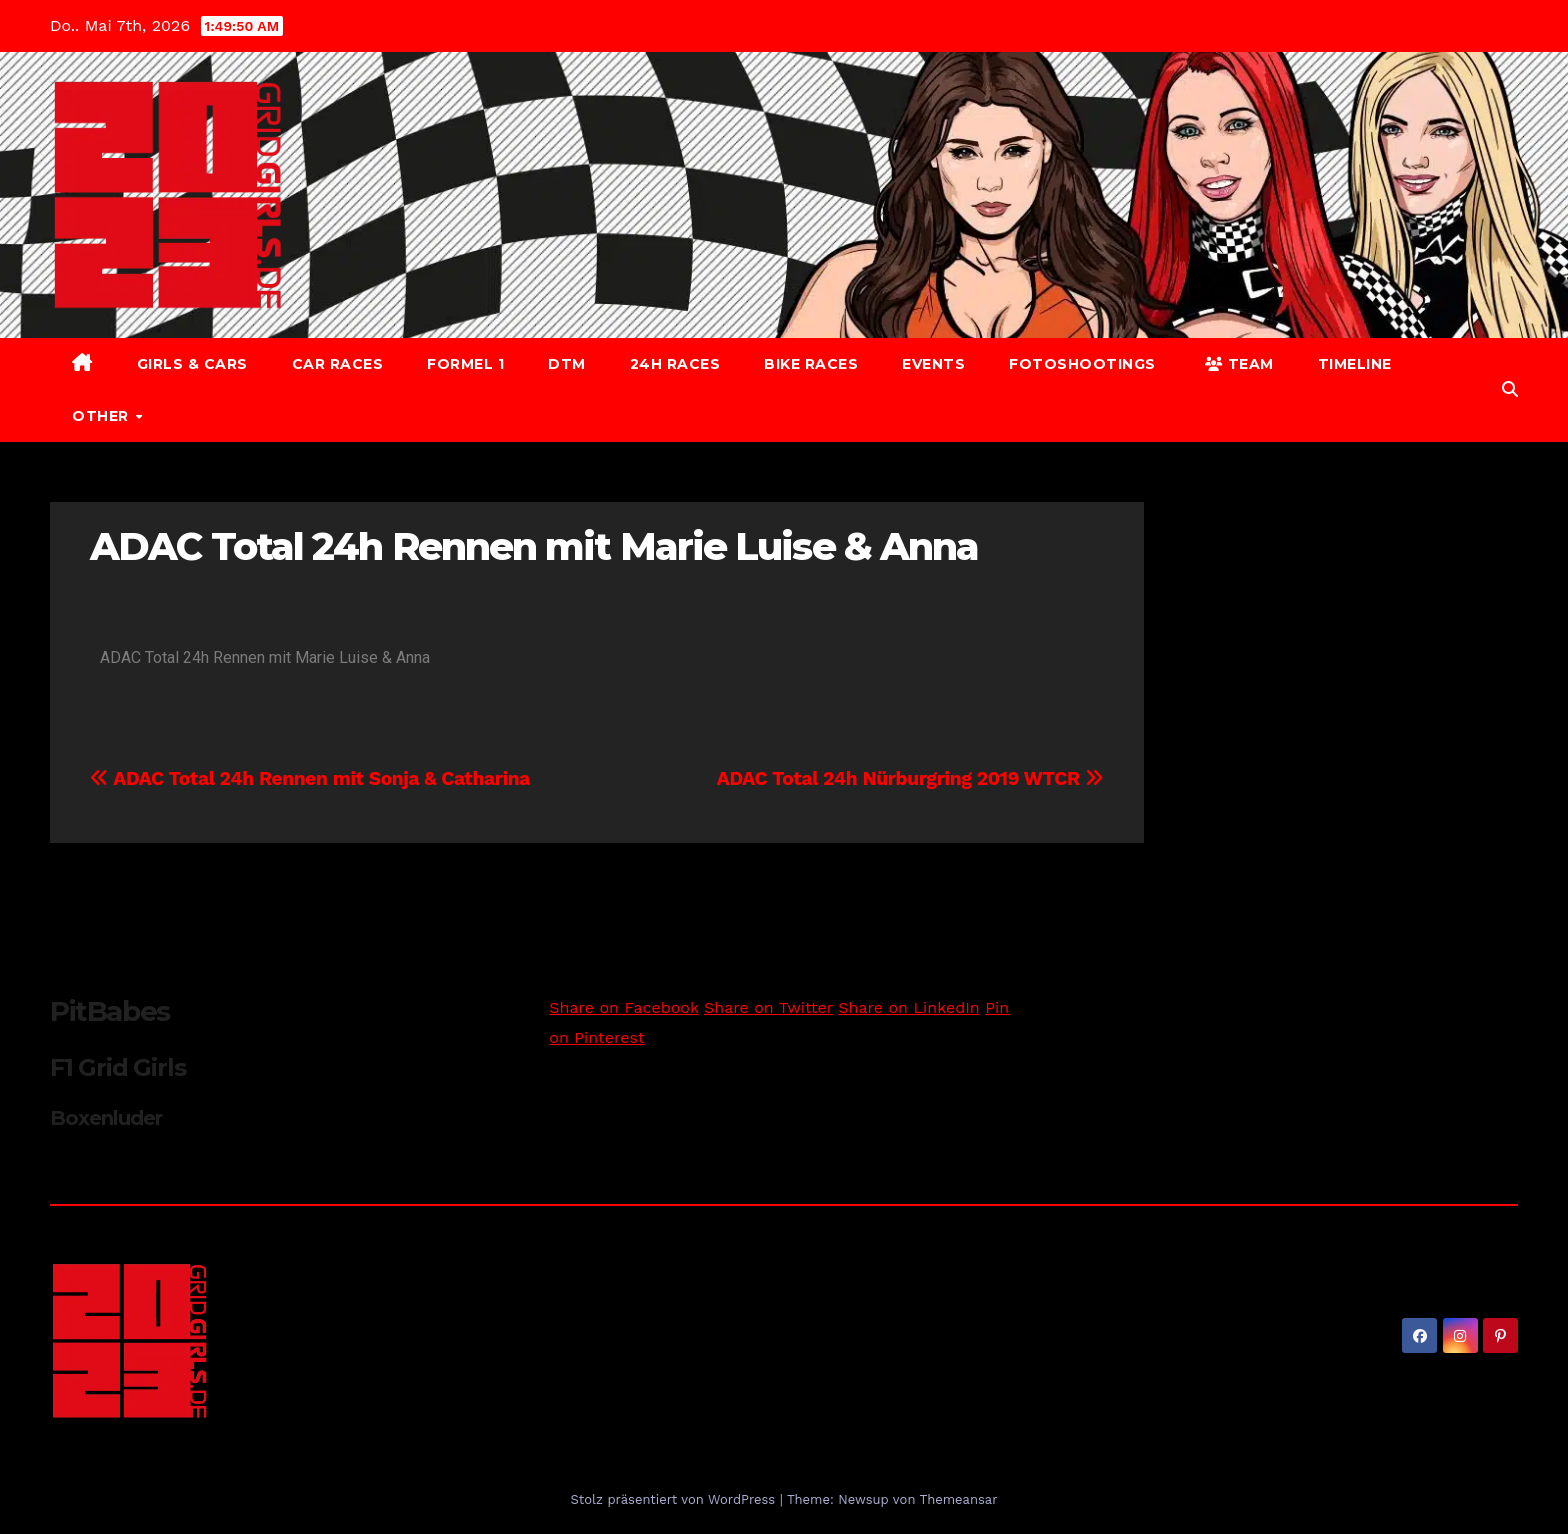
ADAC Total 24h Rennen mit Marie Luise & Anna (534, 546)
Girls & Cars (192, 364)
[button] (1510, 389)
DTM (567, 364)
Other (102, 416)
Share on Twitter (768, 1007)
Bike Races (811, 364)
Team (1239, 364)
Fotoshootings (1082, 364)
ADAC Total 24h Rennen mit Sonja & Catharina (310, 778)
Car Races (338, 364)
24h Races (675, 364)
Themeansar (959, 1499)
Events (933, 364)
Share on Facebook (623, 1007)
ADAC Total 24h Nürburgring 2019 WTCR (910, 778)
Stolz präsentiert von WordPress (674, 1499)
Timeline (1355, 364)
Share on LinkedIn (908, 1007)
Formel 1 (465, 364)
